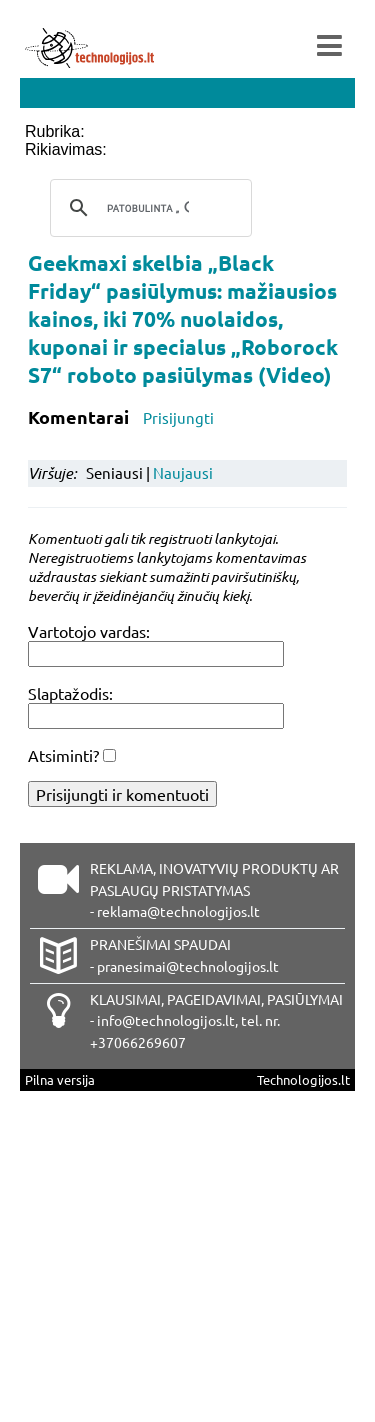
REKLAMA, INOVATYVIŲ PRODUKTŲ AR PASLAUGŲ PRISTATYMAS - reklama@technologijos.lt (214, 890)
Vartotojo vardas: (89, 631)
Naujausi (183, 472)
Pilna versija (60, 1079)
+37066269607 (138, 1042)
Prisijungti (178, 417)
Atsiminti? (63, 755)
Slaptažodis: (70, 693)
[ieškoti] (148, 208)
